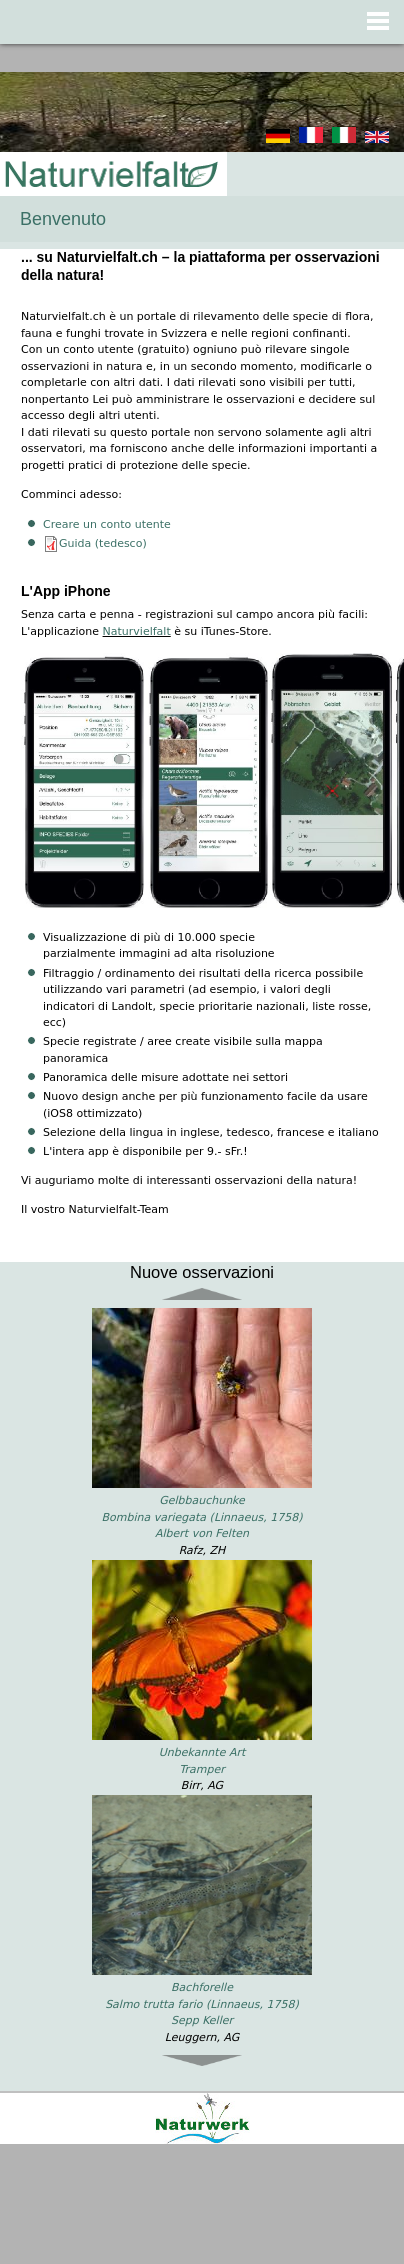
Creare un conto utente (107, 524)
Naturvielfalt (137, 631)
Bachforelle (202, 1987)
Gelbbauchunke (202, 1500)
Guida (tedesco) (103, 543)
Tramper (201, 1769)
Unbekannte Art (202, 1752)
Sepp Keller (202, 2020)
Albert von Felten (202, 1533)
